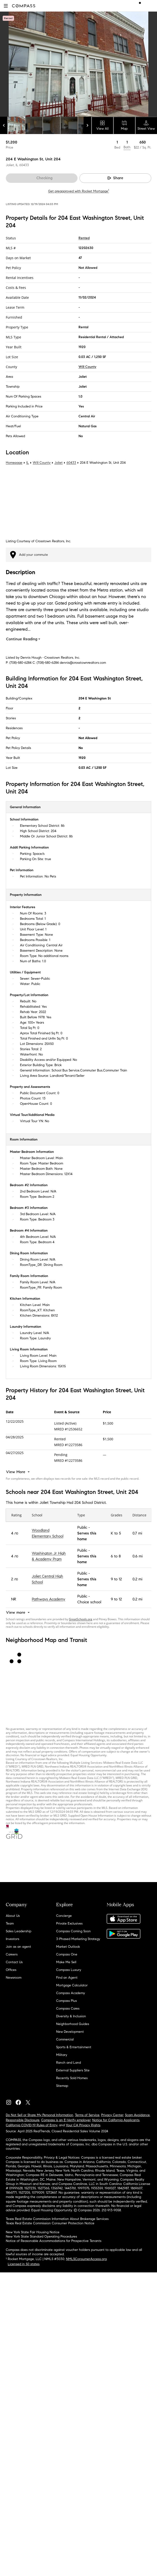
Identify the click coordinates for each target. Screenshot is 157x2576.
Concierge (64, 1916)
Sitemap (62, 2086)
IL (27, 463)
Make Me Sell (66, 1962)
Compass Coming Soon (73, 1931)
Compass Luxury (68, 1970)
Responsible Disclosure (22, 2120)
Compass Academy (70, 1993)
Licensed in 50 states (23, 2264)
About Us (13, 1916)
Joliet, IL (12, 165)
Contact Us (14, 1962)
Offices (11, 1970)
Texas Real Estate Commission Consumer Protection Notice (50, 2223)
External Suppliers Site (73, 2070)
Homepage (14, 463)
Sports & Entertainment (73, 2047)
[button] (6, 5)
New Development (70, 2032)
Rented (84, 238)
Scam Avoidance (137, 2115)
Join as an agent (18, 1947)
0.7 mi (137, 1533)
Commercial (65, 2039)
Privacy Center (112, 2115)
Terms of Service (87, 2115)
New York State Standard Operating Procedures (41, 2236)
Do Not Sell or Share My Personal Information (39, 2115)
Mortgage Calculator (72, 1985)
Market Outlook (68, 1947)
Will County (87, 367)
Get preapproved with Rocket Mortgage (78, 191)
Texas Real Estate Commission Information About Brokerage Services (57, 2219)
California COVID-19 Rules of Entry (31, 2125)
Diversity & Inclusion (71, 2016)
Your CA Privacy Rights (83, 2125)
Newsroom (13, 1978)
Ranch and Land (68, 2063)
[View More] (18, 1472)
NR (13, 1599)
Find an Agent (67, 1978)
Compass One (66, 1954)
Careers (12, 1954)
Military (61, 2055)
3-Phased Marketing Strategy (78, 1939)
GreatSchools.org (80, 1619)
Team (10, 1923)
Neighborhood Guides (72, 2024)
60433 (24, 165)
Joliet (58, 463)
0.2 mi (137, 1579)
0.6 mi (137, 1556)
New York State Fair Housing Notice (32, 2232)
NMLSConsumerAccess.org (86, 2259)
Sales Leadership (18, 1931)
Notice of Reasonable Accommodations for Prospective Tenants (53, 2241)
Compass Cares (67, 2008)
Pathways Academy (48, 1599)
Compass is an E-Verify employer (66, 2120)
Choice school (89, 1602)
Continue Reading (23, 639)
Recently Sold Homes (72, 2078)
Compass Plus (66, 2001)
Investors (12, 1939)
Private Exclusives (69, 1923)
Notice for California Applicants (115, 2120)
